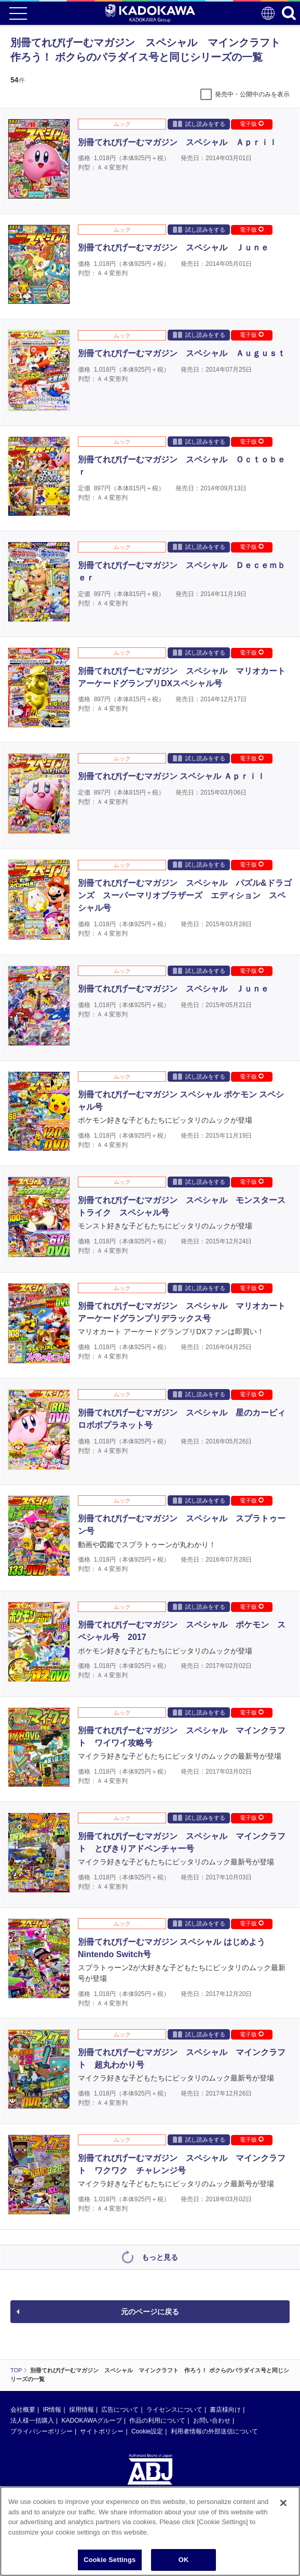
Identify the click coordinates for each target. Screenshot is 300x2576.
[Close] (283, 2504)
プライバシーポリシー (41, 2431)
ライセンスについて (174, 2409)
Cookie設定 (147, 2431)
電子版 (252, 124)
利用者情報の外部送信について (214, 2431)
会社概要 (22, 2409)
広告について (120, 2409)
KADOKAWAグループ (91, 2420)
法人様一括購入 (32, 2420)
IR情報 (52, 2409)
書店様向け (225, 2409)
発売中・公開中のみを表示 (252, 94)
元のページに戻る (150, 2312)
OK (184, 2561)
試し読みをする (199, 123)
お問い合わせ (211, 2420)
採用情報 (81, 2409)
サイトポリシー (102, 2431)
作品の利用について (157, 2420)
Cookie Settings (109, 2561)
